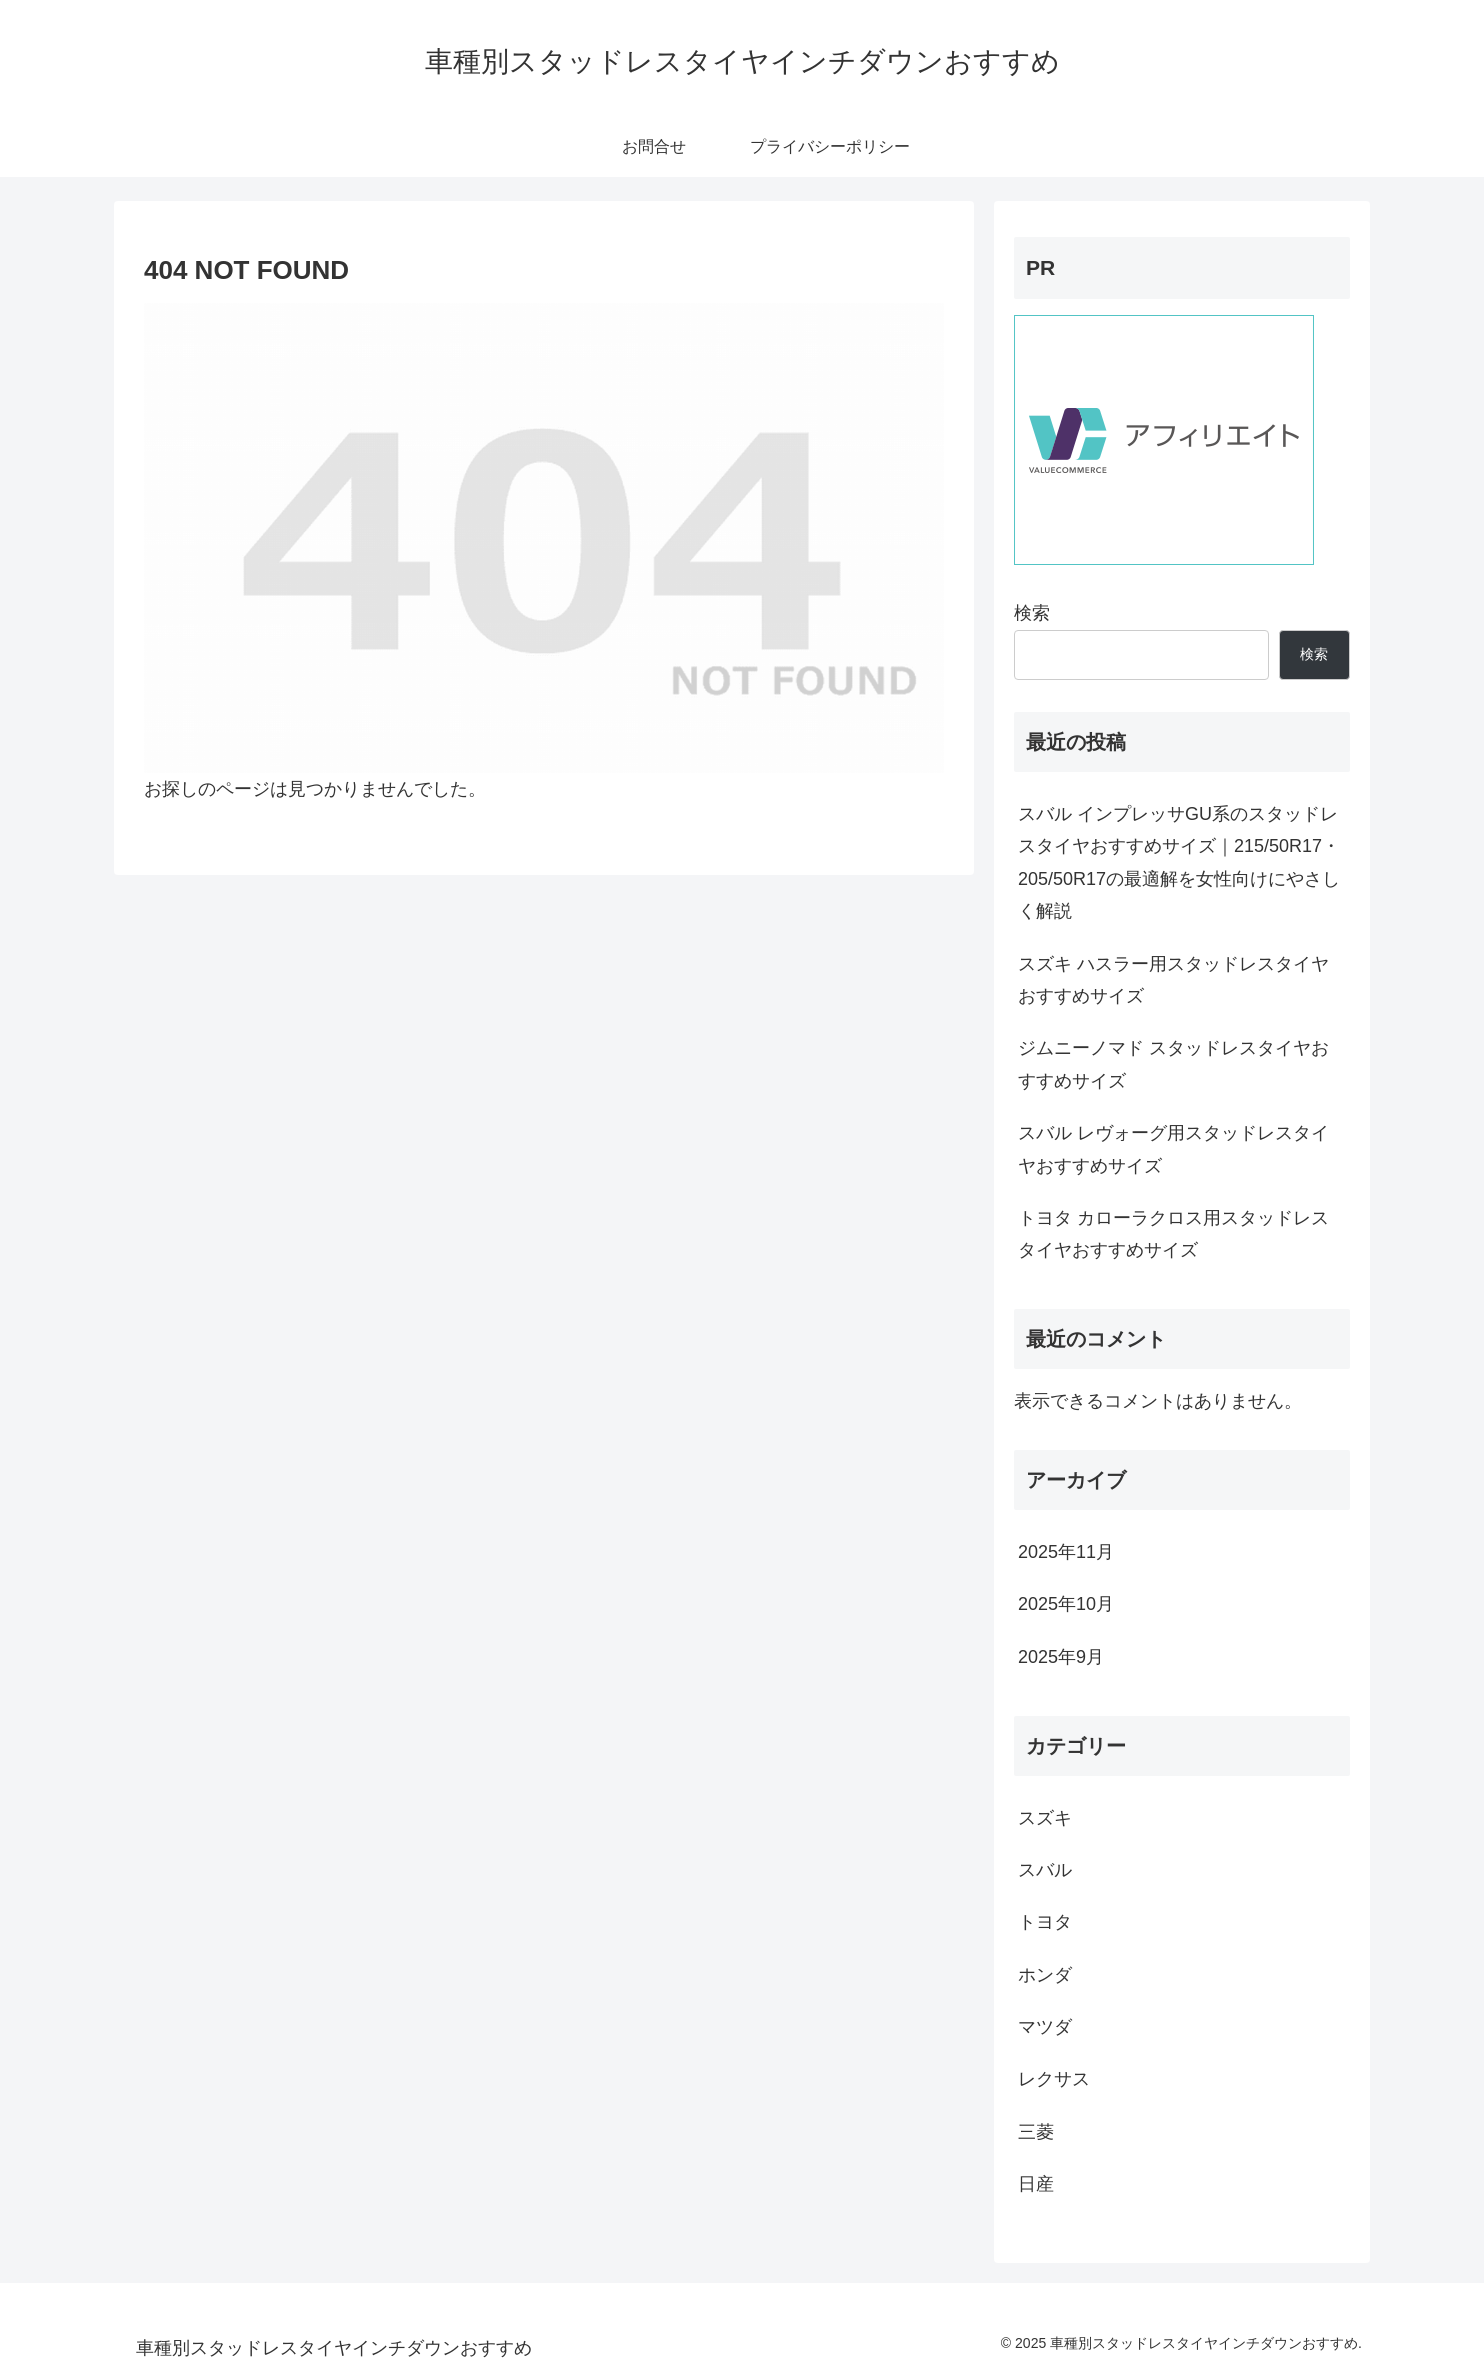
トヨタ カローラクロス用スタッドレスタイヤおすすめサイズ (1173, 1234)
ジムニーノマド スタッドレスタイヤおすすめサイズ (1173, 1064)
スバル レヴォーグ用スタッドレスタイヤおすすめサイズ (1173, 1149)
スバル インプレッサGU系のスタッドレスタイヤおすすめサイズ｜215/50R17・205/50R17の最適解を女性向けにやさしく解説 (1179, 862)
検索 (1032, 613)
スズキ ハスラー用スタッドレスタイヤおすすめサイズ (1173, 980)
